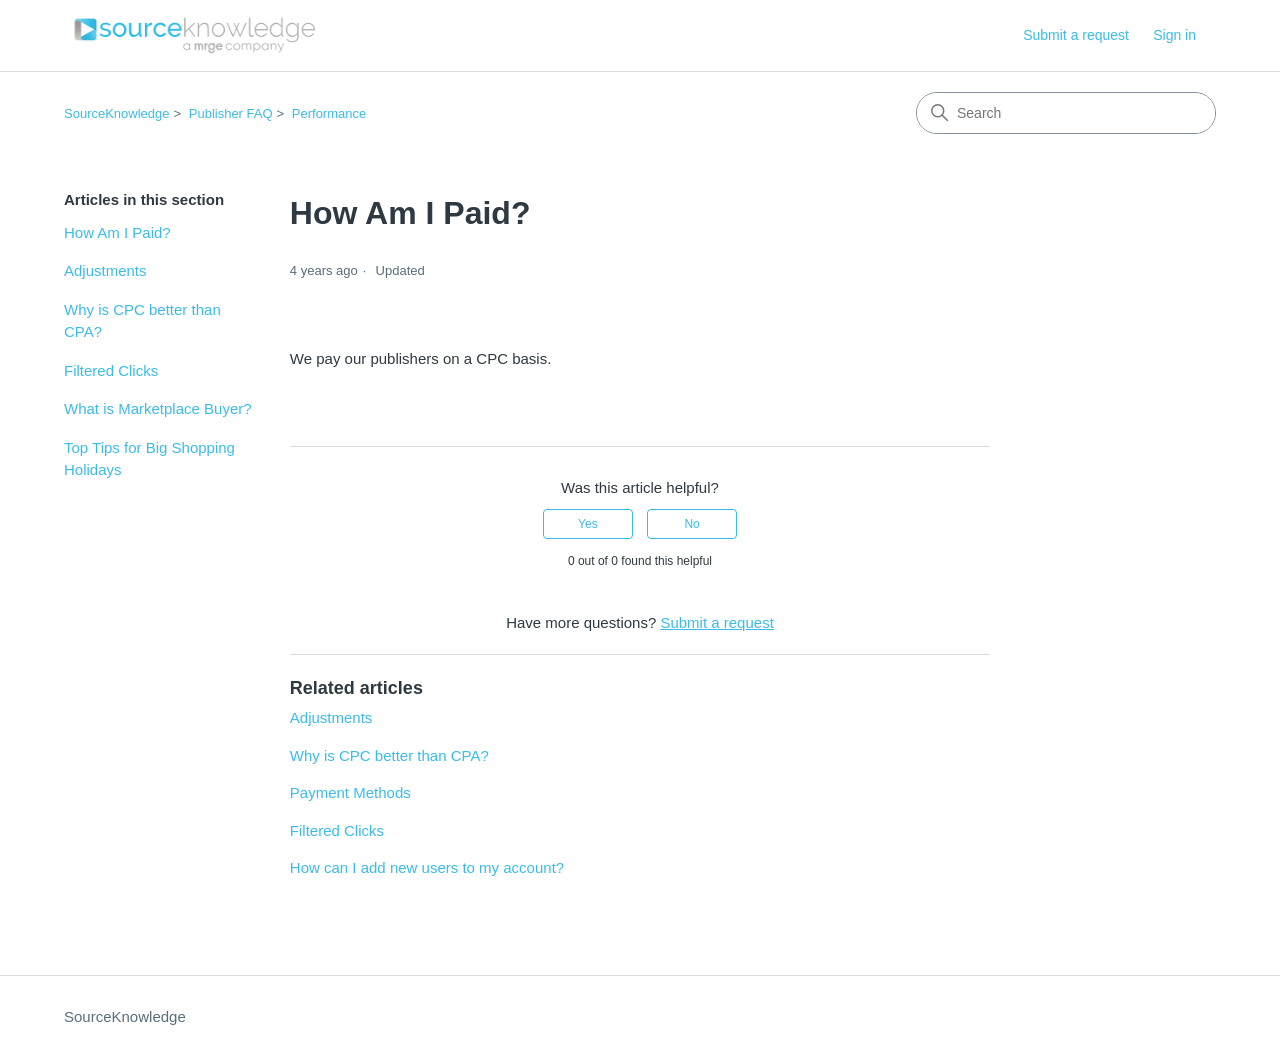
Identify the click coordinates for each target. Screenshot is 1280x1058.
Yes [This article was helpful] (588, 524)
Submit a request (1076, 35)
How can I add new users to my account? (427, 867)
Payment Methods (350, 792)
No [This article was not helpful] (691, 524)
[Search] (1066, 113)
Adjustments (105, 270)
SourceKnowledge (117, 113)
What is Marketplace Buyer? (158, 408)
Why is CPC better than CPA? (142, 321)
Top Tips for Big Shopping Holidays (149, 459)
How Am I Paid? (117, 232)
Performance (329, 113)
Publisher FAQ (231, 113)
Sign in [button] (1174, 35)
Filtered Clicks (111, 370)
